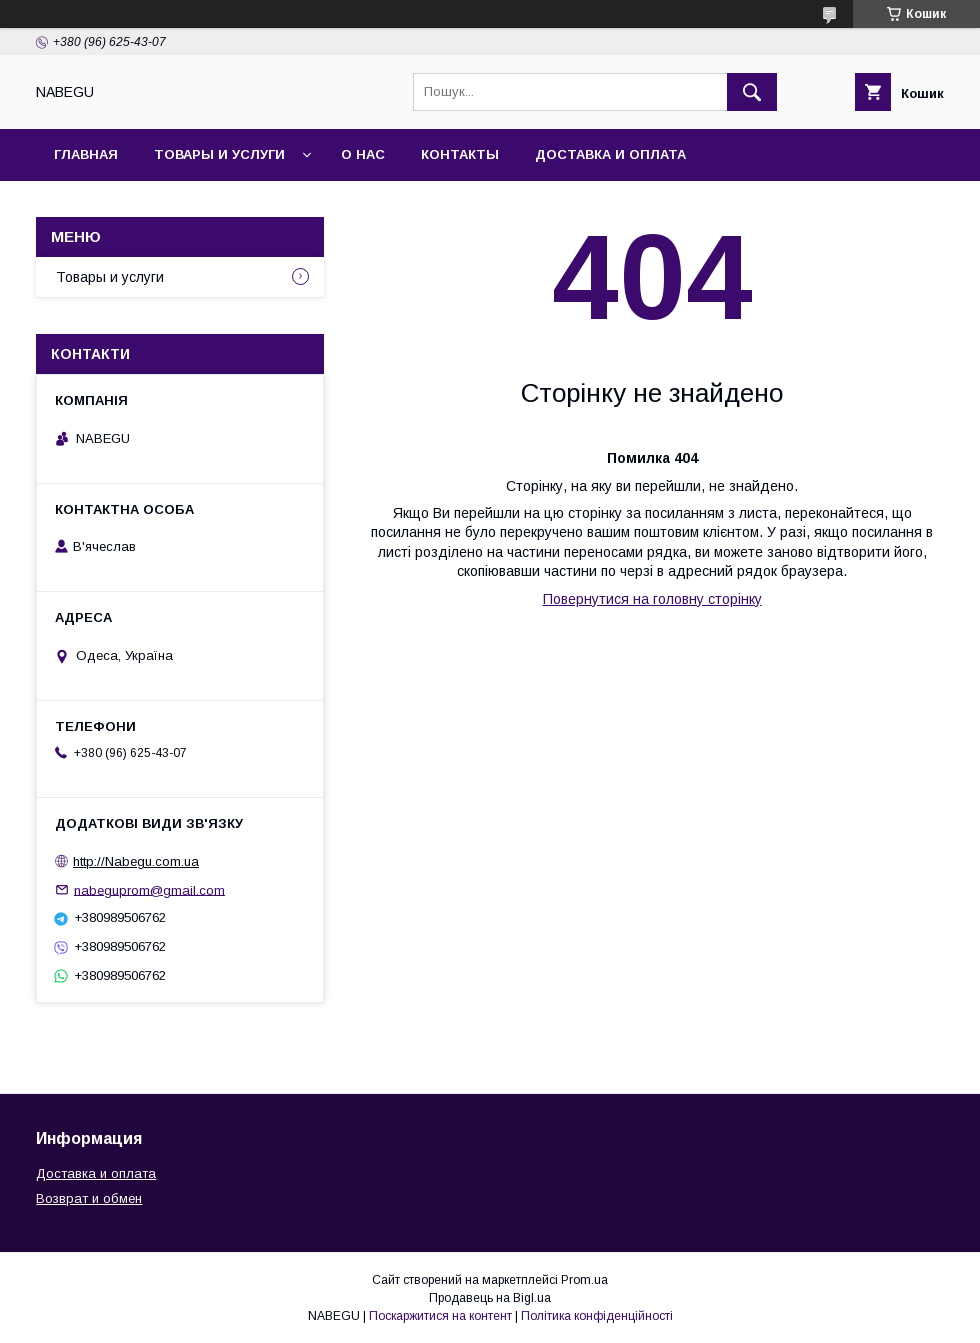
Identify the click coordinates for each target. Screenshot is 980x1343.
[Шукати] (752, 92)
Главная (86, 154)
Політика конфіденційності (597, 1316)
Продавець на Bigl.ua (490, 1298)
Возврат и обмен (89, 1198)
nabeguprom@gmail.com (149, 889)
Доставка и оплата (610, 154)
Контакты (460, 154)
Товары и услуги (219, 154)
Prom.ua (584, 1280)
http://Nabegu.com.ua (136, 861)
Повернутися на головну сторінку (652, 599)
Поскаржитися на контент (440, 1316)
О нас (363, 154)
